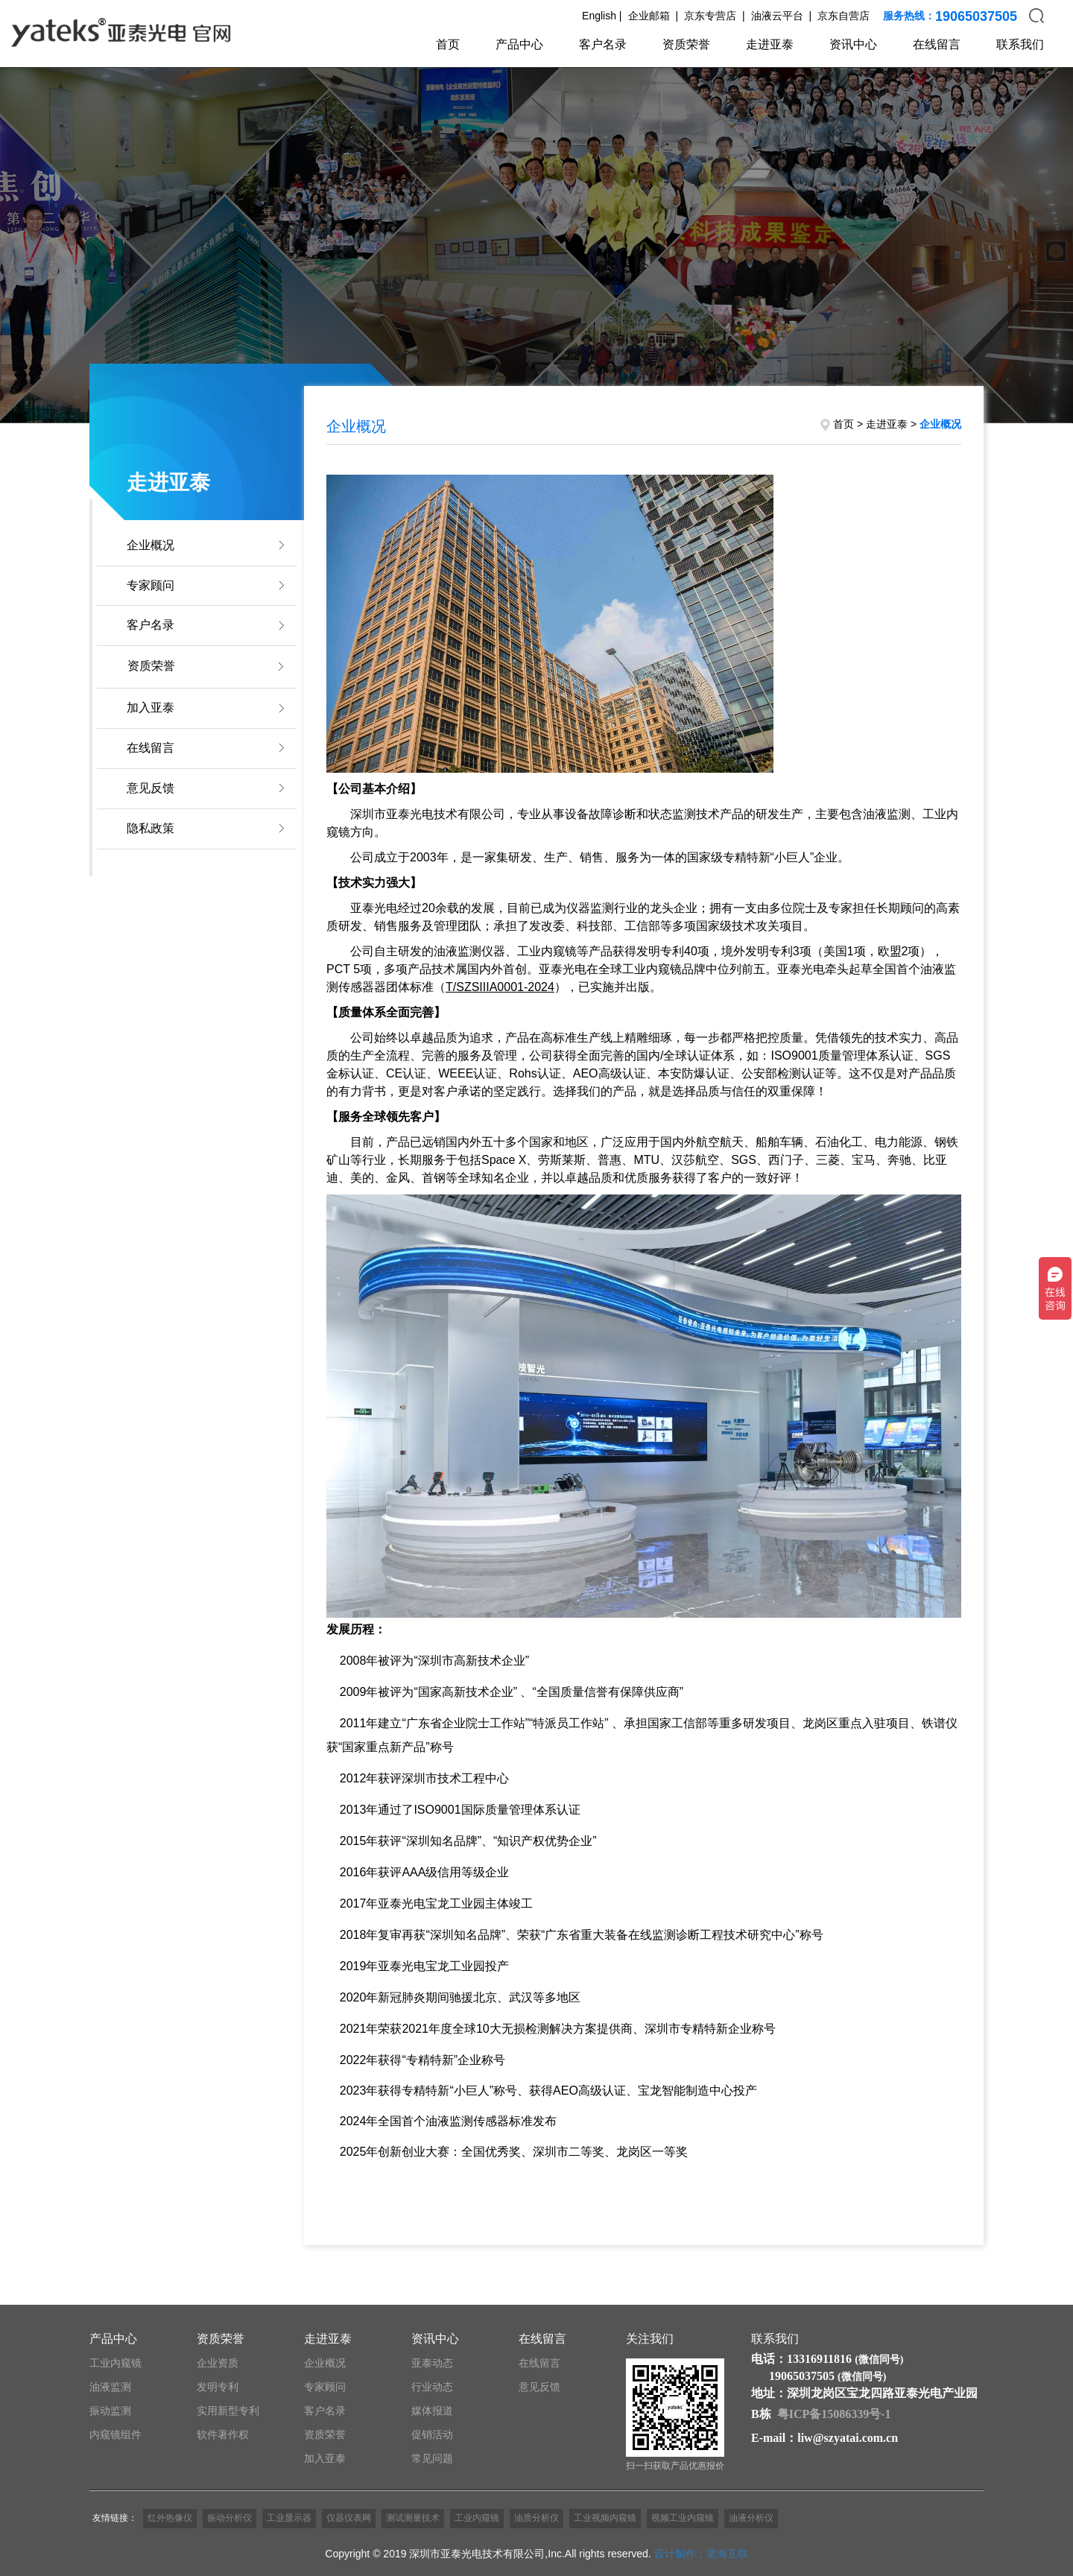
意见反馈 (150, 788)
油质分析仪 (536, 2518)
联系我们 (1020, 44)
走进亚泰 (770, 44)
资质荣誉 (686, 44)
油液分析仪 (751, 2518)
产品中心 (519, 44)
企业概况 (150, 545)
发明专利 (217, 2387)
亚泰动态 (432, 2363)
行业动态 (432, 2387)
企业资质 (217, 2363)
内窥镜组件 (115, 2434)
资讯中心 (853, 44)
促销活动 (432, 2434)
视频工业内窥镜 (682, 2518)
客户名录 (603, 44)
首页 (448, 44)
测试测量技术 (413, 2518)
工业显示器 (289, 2518)
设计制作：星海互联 (701, 2554)
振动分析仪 (229, 2518)
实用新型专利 (228, 2411)
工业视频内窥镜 (605, 2518)
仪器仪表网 (348, 2518)
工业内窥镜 (115, 2363)
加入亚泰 (150, 707)
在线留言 (936, 44)
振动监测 (110, 2411)
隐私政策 (150, 828)
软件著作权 (223, 2434)
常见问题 (432, 2458)
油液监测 (110, 2387)
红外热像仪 (170, 2518)
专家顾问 (150, 585)
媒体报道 (432, 2411)
